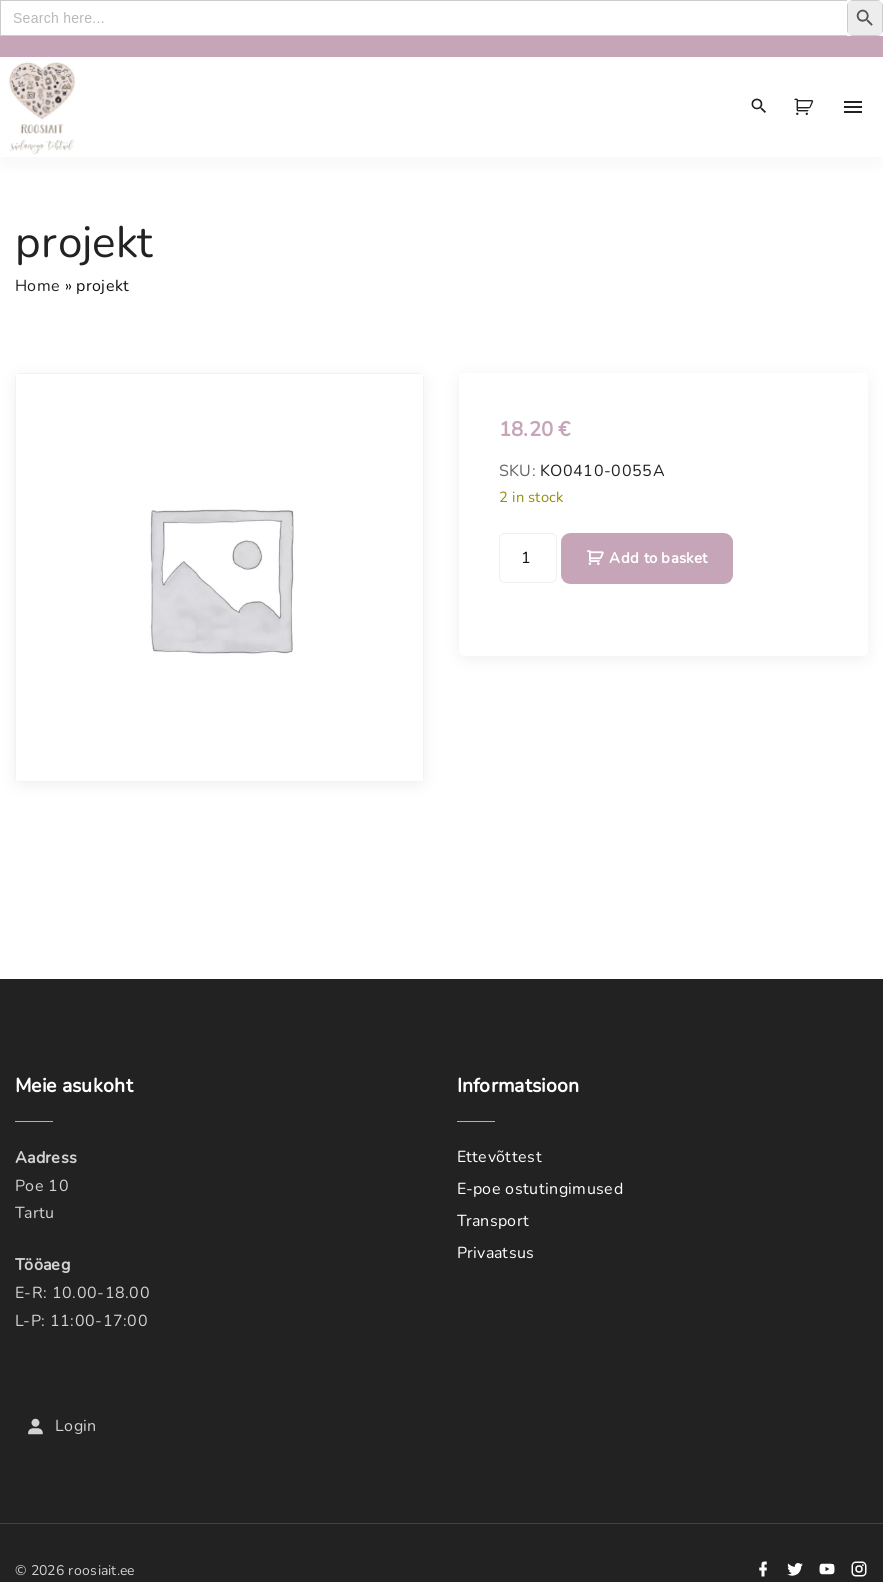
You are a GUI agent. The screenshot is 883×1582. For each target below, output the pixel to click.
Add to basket (658, 558)
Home (37, 286)
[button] (807, 107)
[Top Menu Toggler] (853, 107)
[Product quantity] (528, 558)
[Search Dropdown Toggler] (759, 107)
